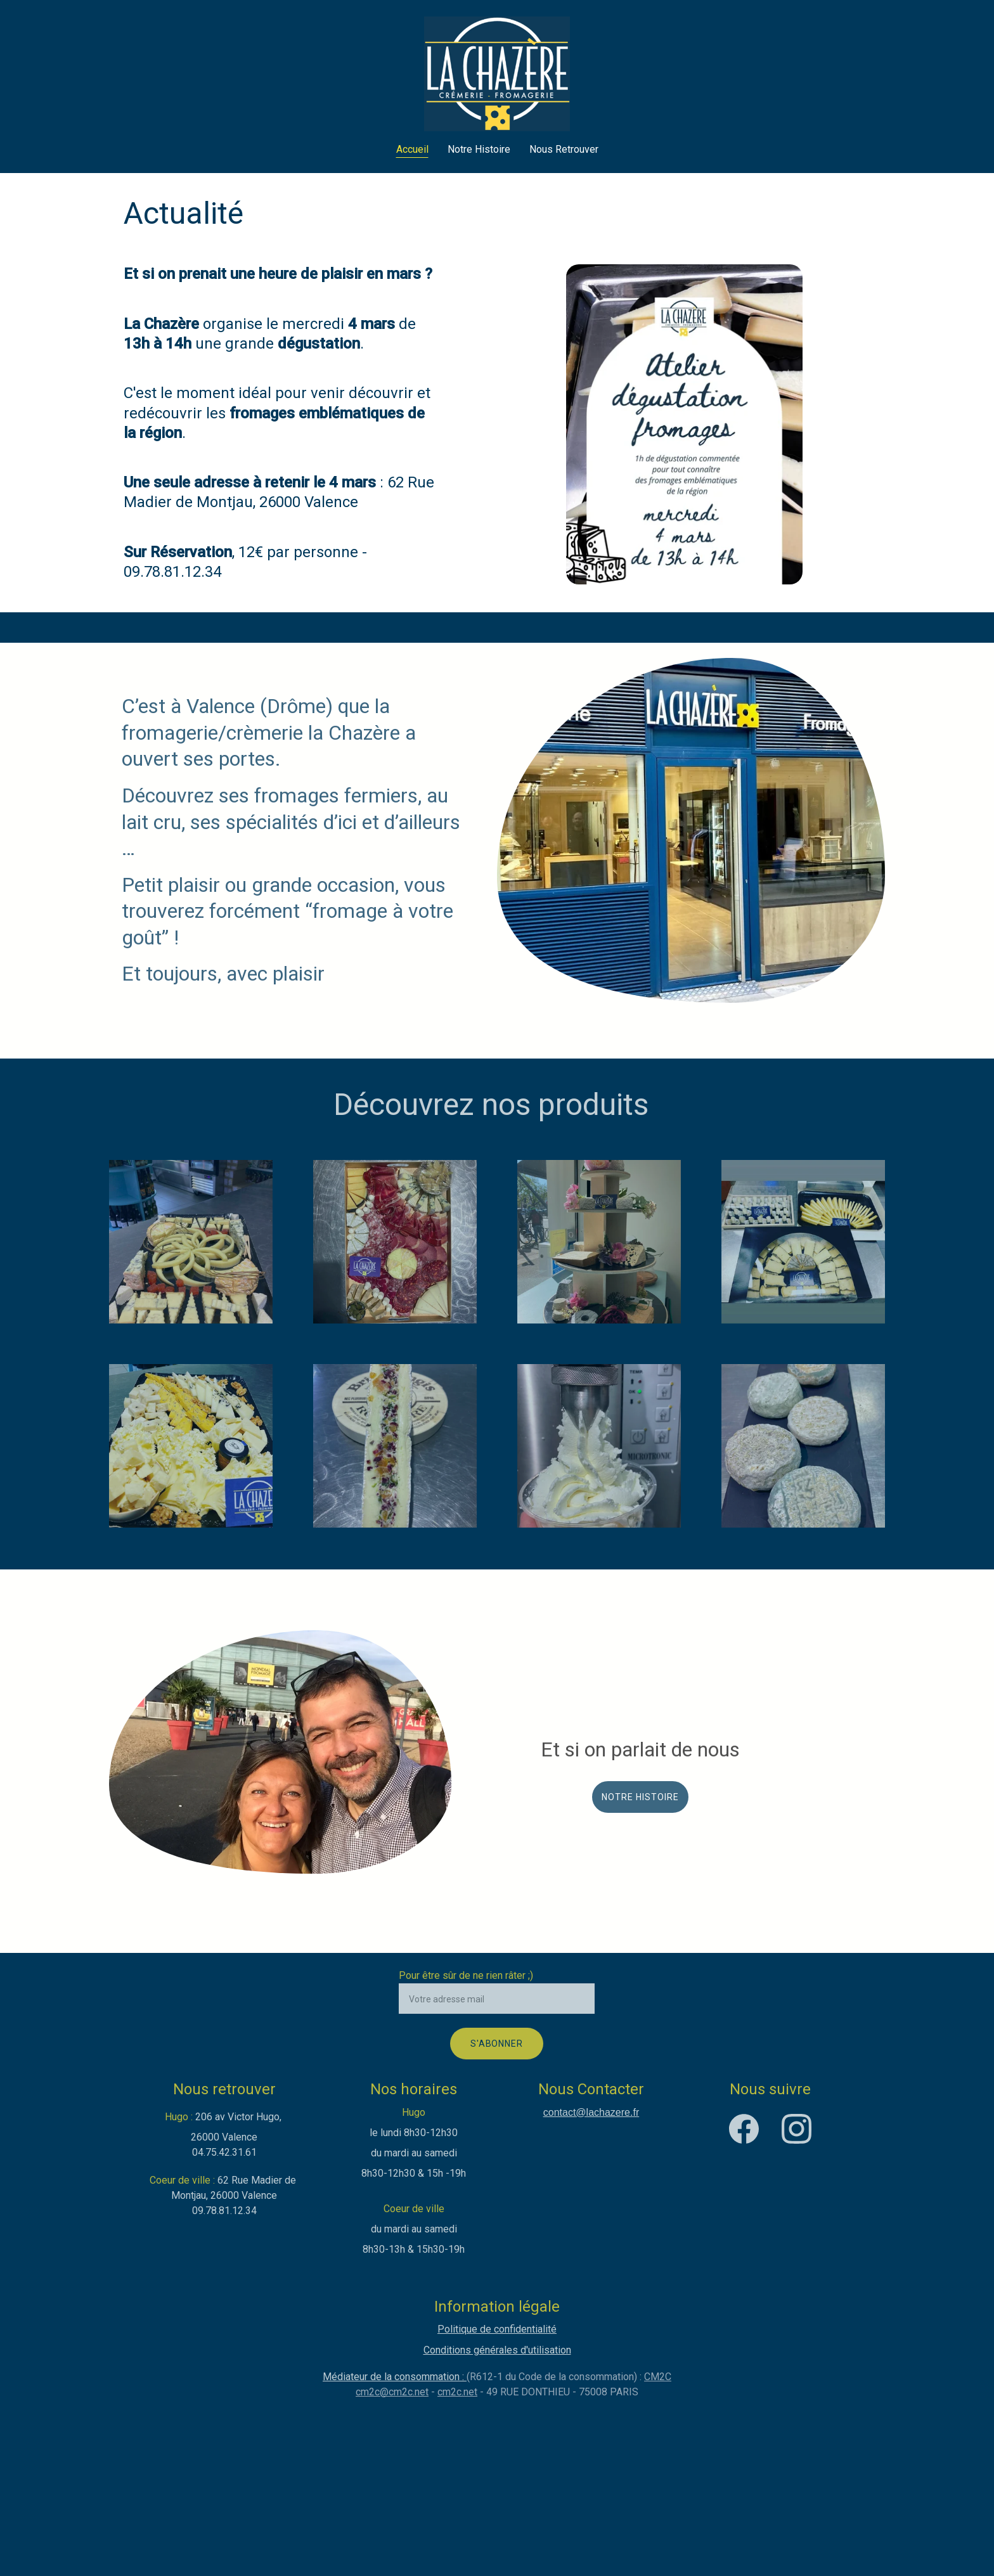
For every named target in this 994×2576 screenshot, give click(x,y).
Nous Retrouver (563, 149)
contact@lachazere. (588, 2112)
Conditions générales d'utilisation (497, 2350)
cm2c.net (457, 2392)
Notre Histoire (479, 149)
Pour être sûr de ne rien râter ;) (466, 1975)
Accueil (412, 149)
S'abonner (497, 2043)
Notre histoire (640, 1797)
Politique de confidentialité (497, 2329)
